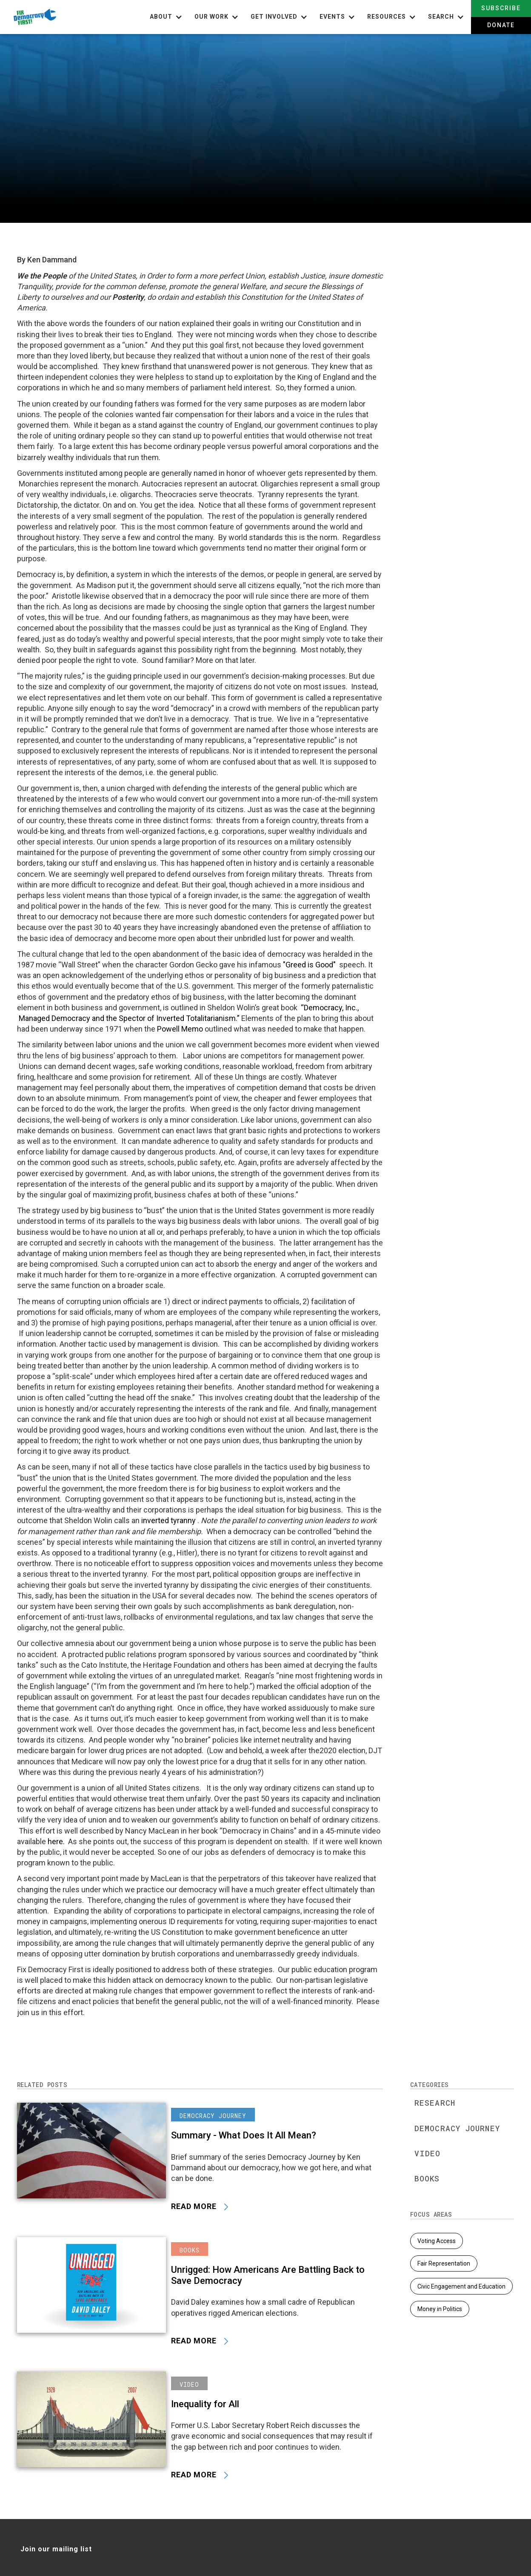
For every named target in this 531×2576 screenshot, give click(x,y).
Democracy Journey (457, 2128)
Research (434, 2103)
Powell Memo (180, 1028)
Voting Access (436, 2241)
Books (427, 2178)
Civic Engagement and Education (461, 2285)
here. (56, 1841)
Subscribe (501, 8)
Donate (501, 25)
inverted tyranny (169, 1520)
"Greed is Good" (309, 964)
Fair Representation (443, 2263)
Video (427, 2153)
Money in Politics (439, 2308)
